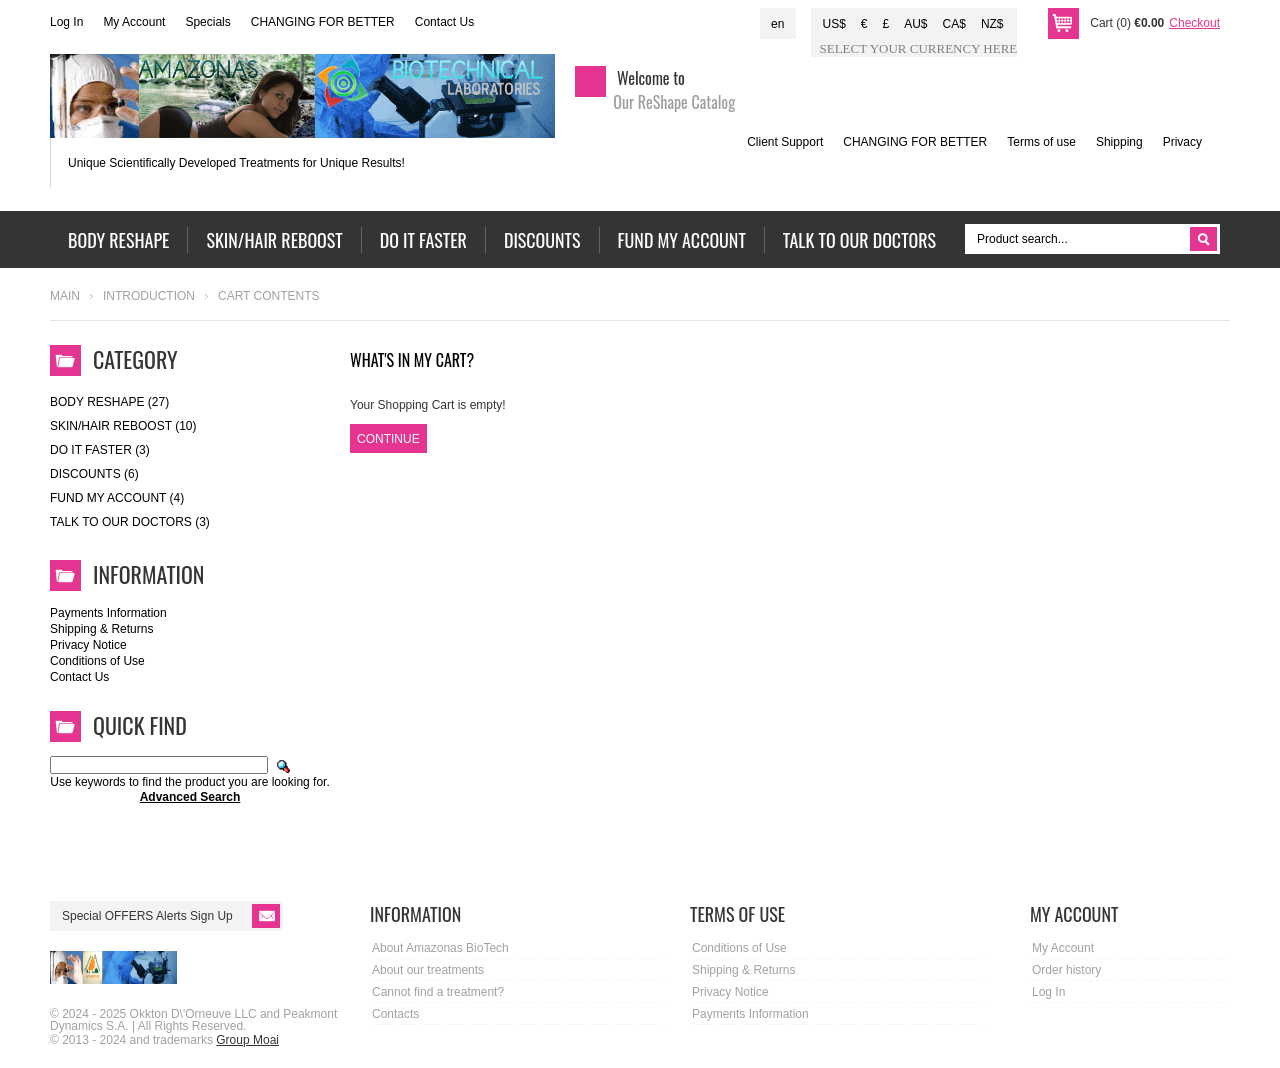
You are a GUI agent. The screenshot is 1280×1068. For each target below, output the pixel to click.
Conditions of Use (97, 661)
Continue (388, 439)
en (777, 24)
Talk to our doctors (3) (130, 522)
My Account (134, 22)
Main (65, 296)
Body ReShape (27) (109, 402)
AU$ (915, 24)
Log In (66, 22)
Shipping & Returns (101, 629)
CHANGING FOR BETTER (323, 22)
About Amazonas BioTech (440, 948)
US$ (833, 24)
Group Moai (247, 1040)
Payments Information (108, 613)
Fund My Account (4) (117, 498)
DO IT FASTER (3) (100, 450)
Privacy (1182, 142)
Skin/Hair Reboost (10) (123, 426)
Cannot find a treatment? (438, 992)
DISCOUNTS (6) (94, 474)
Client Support (785, 142)
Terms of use (1041, 142)
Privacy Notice (88, 645)
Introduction (149, 296)
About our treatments (428, 970)
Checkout (1194, 23)
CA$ (954, 24)
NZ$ (992, 24)
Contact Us (444, 22)
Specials (207, 22)
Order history (1066, 970)
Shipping (1119, 142)
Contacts (395, 1014)
